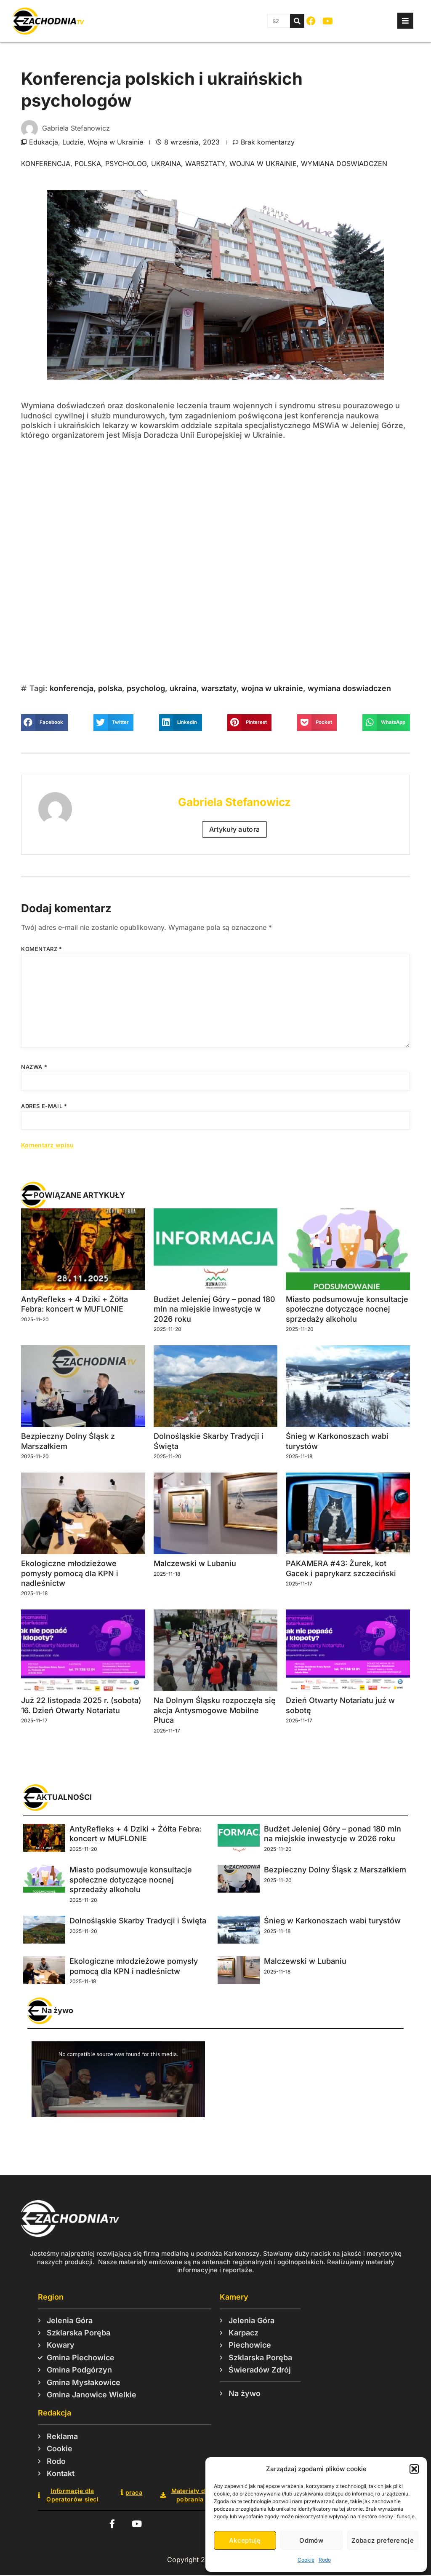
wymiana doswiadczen (344, 163)
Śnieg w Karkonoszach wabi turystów (332, 1920)
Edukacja (43, 142)
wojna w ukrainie (263, 163)
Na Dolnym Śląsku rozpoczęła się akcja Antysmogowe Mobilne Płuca (215, 1710)
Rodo (325, 2560)
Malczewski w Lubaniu (195, 1563)
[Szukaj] (297, 21)
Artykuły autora (234, 829)
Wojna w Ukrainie (115, 142)
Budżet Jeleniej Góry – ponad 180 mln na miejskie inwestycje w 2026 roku (214, 1309)
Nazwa (34, 1066)
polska (87, 163)
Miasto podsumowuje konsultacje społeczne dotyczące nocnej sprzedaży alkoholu (347, 1309)
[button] (414, 2469)
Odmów (311, 2540)
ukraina (166, 163)
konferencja (45, 163)
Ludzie (72, 142)
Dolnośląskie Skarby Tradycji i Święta (137, 1920)
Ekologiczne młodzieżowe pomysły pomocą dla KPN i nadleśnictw (69, 1573)
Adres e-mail (44, 1106)
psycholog (126, 163)
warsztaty (205, 163)
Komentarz (41, 948)
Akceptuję (245, 2540)
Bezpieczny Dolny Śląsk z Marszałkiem (335, 1869)
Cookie (306, 2560)
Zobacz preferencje (382, 2540)
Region (51, 2296)
